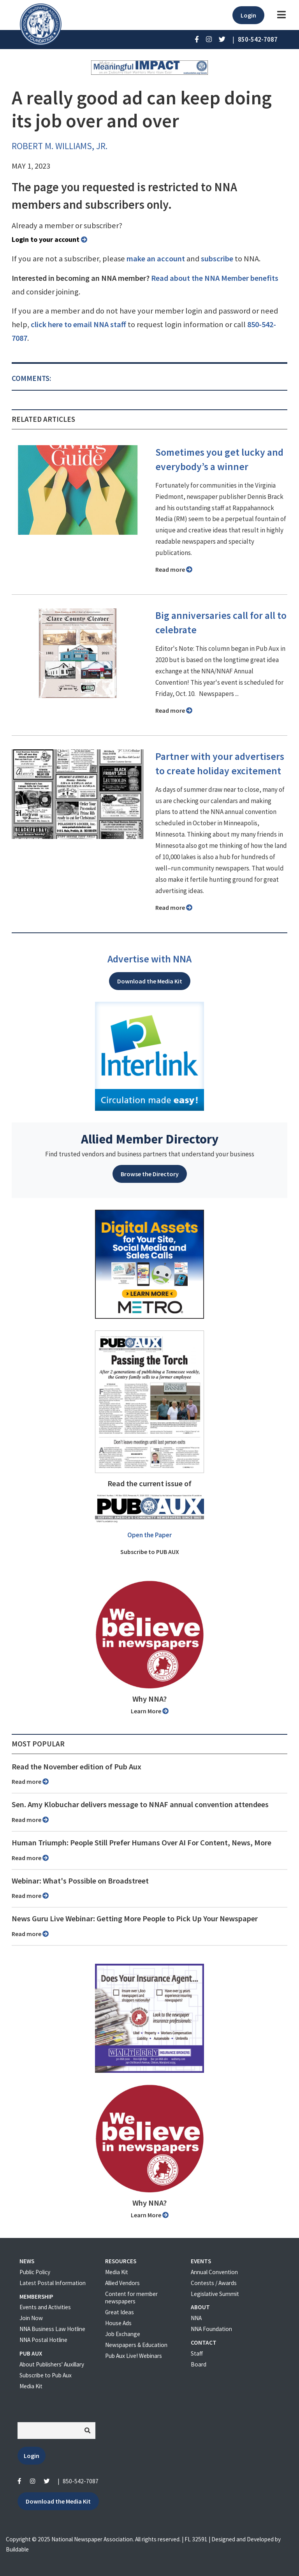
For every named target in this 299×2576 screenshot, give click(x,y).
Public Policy (34, 2272)
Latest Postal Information (52, 2283)
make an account (156, 259)
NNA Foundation (211, 2329)
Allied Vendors (122, 2283)
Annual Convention (214, 2272)
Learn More (150, 1711)
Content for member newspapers (131, 2297)
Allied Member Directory (149, 1139)
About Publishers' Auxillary (51, 2364)
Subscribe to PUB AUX (149, 1552)
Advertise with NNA (149, 959)
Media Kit (30, 2386)
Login (248, 15)
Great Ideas (119, 2312)
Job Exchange (122, 2334)
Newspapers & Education (136, 2345)
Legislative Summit (215, 2294)
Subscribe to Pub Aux (45, 2375)
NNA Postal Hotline (43, 2339)
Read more (173, 569)
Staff (197, 2353)
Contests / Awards (214, 2283)
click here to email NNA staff (78, 324)
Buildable (17, 2549)
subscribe (217, 259)
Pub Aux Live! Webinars (133, 2355)
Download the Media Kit (149, 981)
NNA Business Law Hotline (52, 2329)
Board (198, 2364)
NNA (196, 2318)
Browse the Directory (150, 1174)
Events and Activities (45, 2307)
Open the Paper (149, 1535)
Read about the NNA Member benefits (214, 278)
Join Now (31, 2318)
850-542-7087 (80, 2481)
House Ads (118, 2323)
